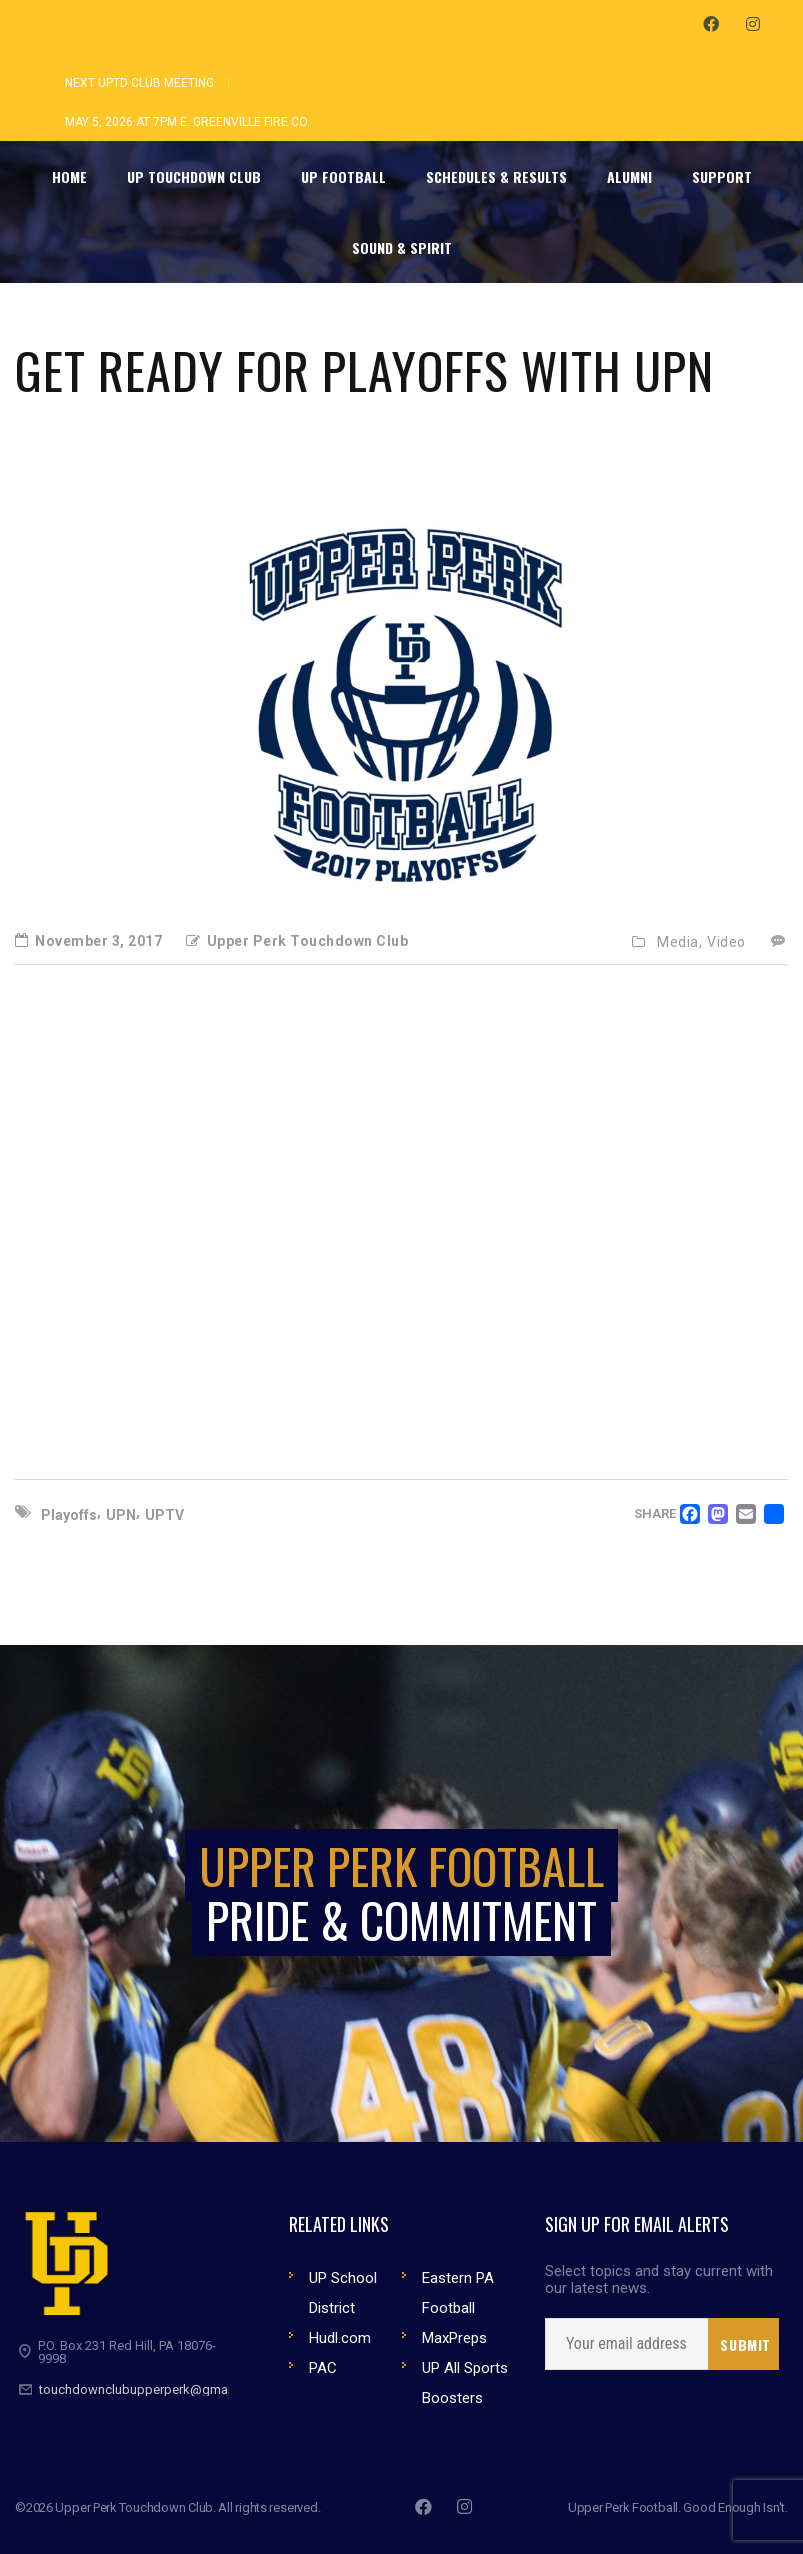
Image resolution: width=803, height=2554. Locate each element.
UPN (121, 1515)
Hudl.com (340, 2338)
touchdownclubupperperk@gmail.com (151, 2389)
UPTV (164, 1515)
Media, (679, 942)
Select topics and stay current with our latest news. (659, 2280)
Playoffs (69, 1515)
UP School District (343, 2293)
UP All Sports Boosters (465, 2383)
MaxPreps (454, 2338)
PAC (323, 2368)
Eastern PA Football (458, 2293)
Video (726, 942)
